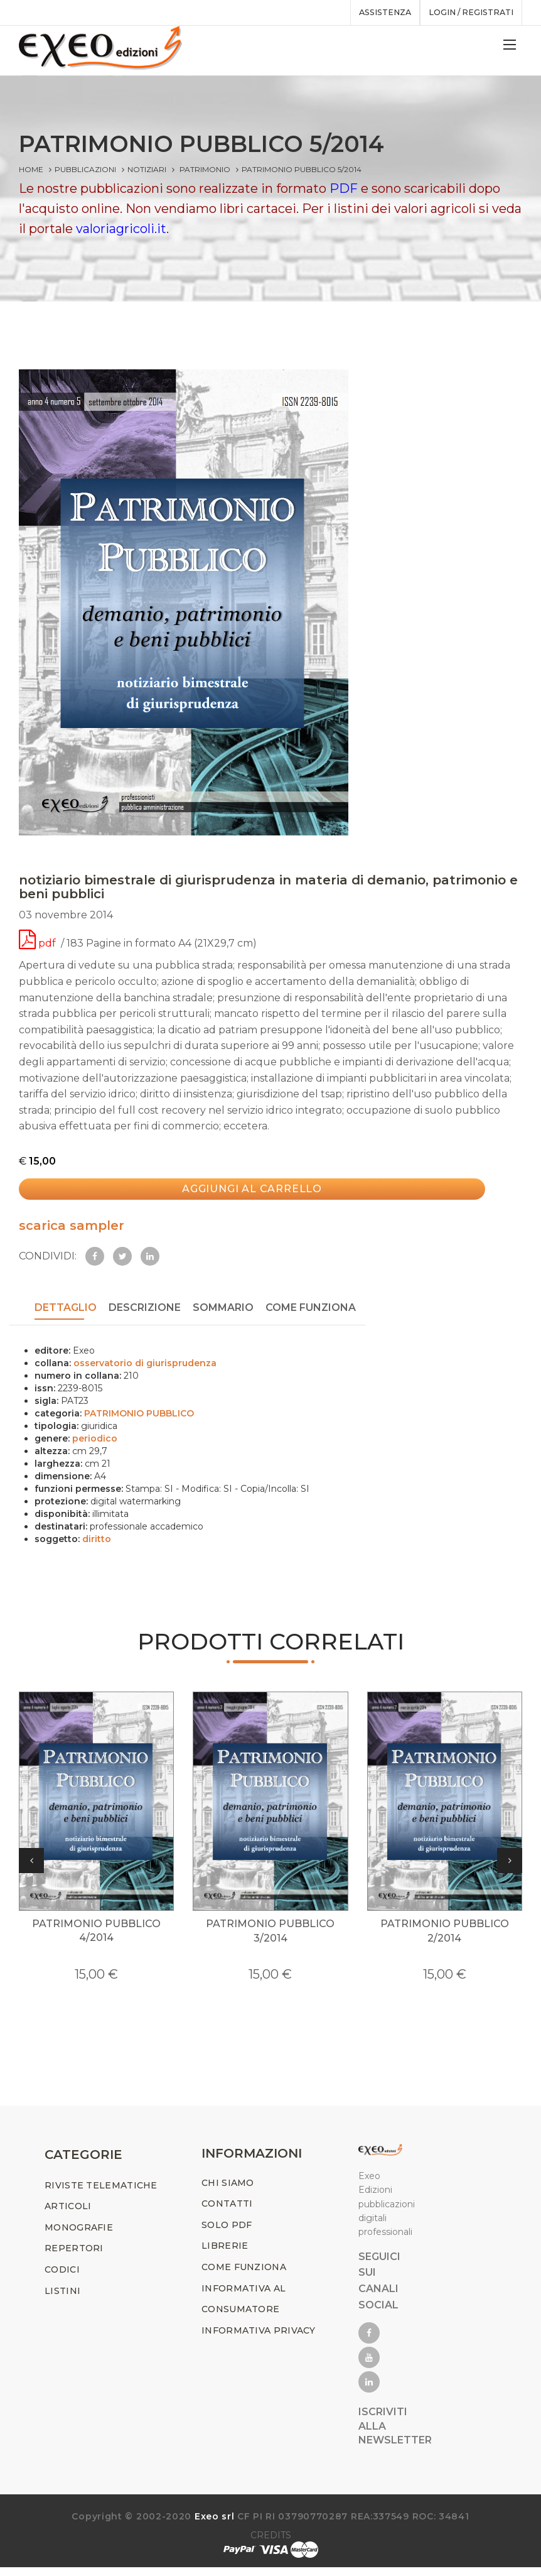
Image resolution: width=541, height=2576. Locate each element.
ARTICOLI (68, 2214)
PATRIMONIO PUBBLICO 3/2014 (270, 1939)
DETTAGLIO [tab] (66, 1311)
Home (31, 169)
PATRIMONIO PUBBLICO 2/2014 (444, 1939)
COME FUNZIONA (243, 2275)
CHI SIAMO (227, 2191)
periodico (94, 1439)
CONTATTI (226, 2212)
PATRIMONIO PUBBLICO (139, 1414)
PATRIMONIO (204, 169)
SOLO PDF (226, 2233)
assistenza (374, 13)
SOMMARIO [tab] (223, 1311)
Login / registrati (467, 13)
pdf (38, 951)
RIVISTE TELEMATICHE (101, 2193)
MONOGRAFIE (79, 2235)
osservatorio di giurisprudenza (145, 1363)
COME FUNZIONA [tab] (310, 1311)
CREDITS (270, 2544)
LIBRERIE (224, 2254)
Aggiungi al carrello (239, 1197)
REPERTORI (74, 2257)
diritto (96, 1539)
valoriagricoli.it (121, 228)
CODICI (62, 2277)
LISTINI (62, 2299)
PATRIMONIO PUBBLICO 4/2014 (96, 1939)
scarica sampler (71, 1229)
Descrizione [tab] (145, 1311)
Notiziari (146, 169)
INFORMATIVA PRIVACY (258, 2338)
